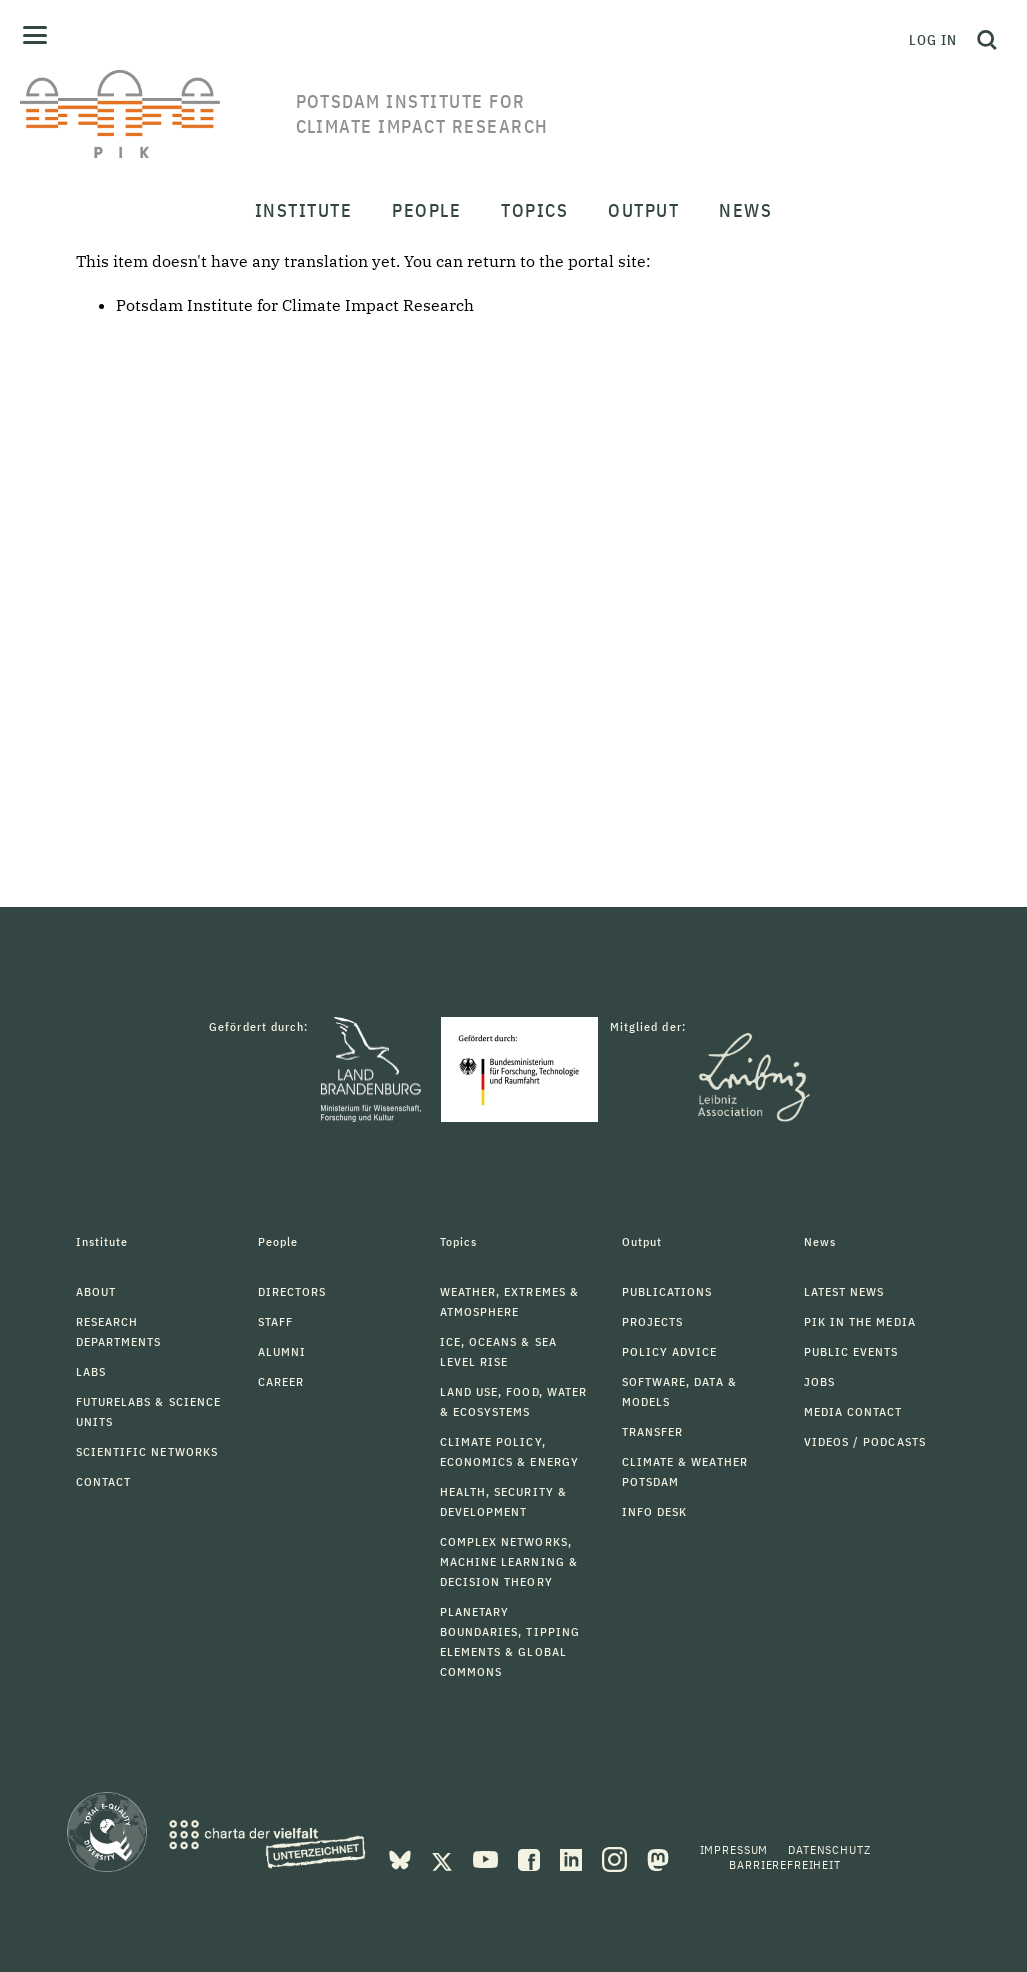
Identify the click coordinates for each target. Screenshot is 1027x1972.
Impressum (734, 1849)
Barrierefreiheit (784, 1864)
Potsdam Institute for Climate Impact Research (295, 305)
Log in (933, 40)
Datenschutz (829, 1849)
